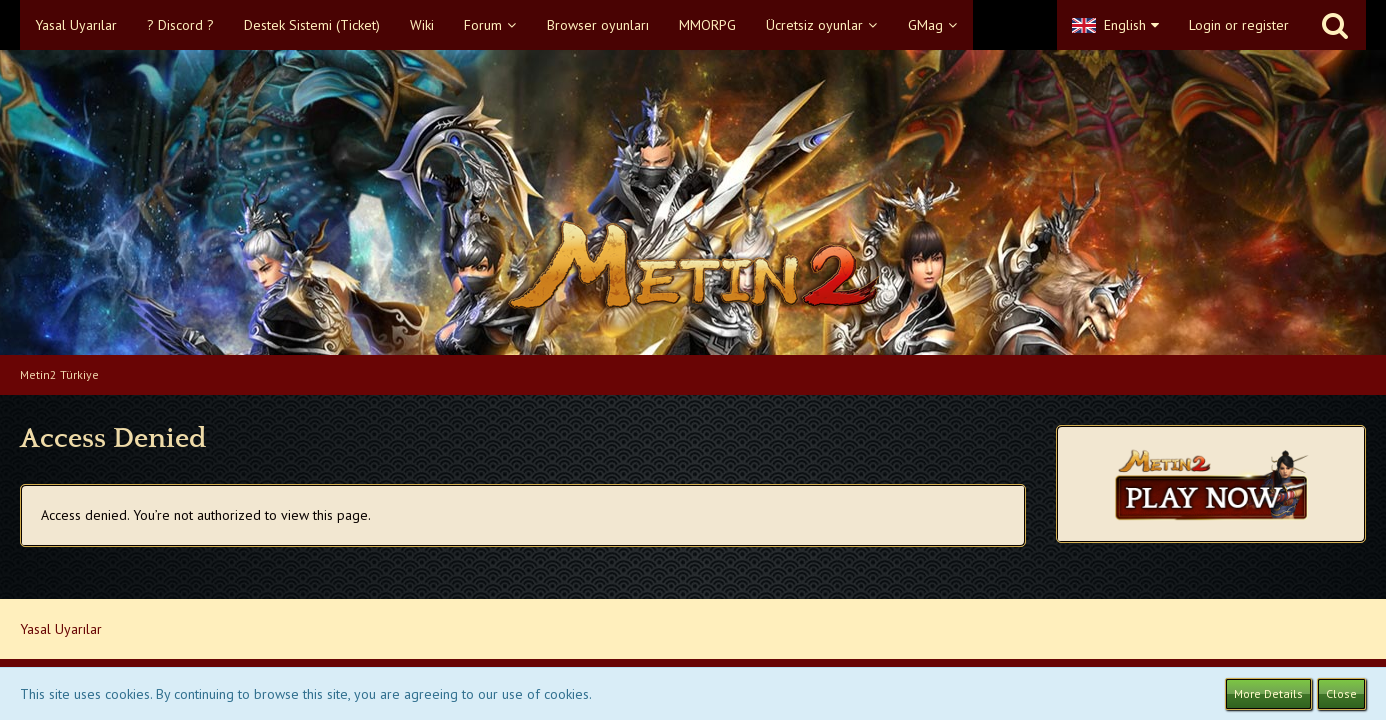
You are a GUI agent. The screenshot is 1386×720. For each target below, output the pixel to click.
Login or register (1239, 25)
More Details (1268, 693)
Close (1341, 693)
